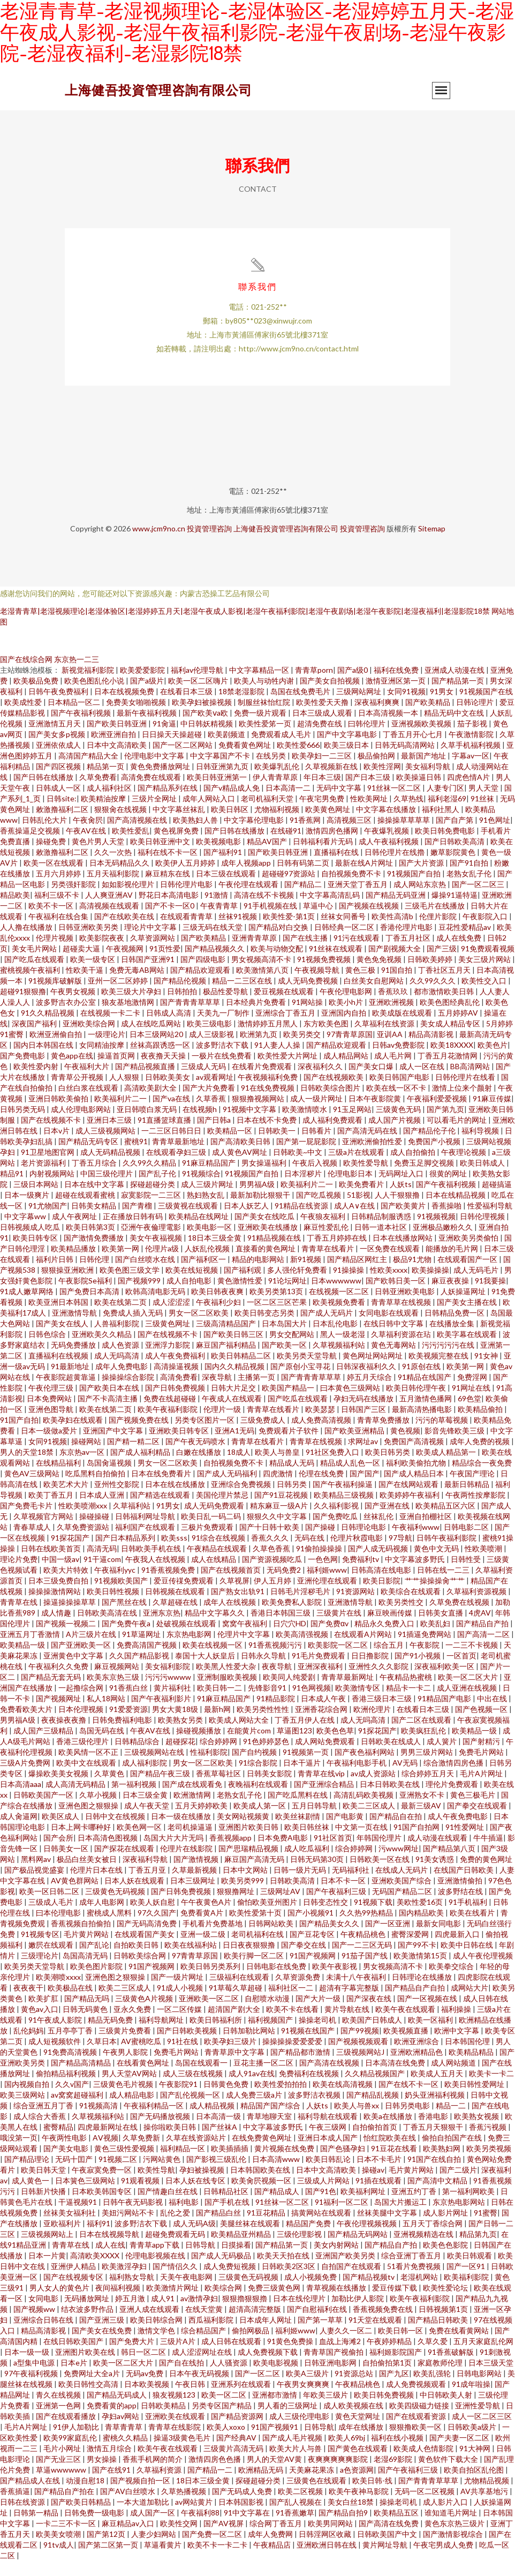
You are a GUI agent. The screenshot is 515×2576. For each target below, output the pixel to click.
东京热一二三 (76, 674)
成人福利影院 (145, 1777)
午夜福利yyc (115, 1584)
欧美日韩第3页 (91, 1241)
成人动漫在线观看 (438, 1852)
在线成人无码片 (402, 1884)
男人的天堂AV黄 (275, 2474)
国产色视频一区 (482, 1724)
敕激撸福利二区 (63, 824)
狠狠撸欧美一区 (416, 2441)
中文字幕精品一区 (260, 684)
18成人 (239, 1466)
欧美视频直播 (406, 2045)
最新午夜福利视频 (147, 727)
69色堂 (469, 1413)
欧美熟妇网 (442, 2163)
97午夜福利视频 (31, 2388)
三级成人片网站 (324, 2195)
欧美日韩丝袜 (307, 1841)
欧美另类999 (243, 1895)
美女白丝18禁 (351, 2516)
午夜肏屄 (88, 834)
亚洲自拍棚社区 (426, 1531)
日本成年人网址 (266, 2334)
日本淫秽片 (303, 1188)
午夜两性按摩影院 (476, 1509)
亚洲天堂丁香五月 (358, 899)
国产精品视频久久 (215, 963)
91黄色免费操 (291, 2356)
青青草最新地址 (179, 1156)
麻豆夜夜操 (451, 1295)
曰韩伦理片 (367, 738)
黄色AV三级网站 (32, 1488)
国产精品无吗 (87, 2013)
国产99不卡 (417, 1959)
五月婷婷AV (459, 1027)
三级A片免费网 (26, 1777)
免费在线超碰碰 (170, 1413)
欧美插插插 (230, 2163)
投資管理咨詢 (209, 543)
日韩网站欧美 (271, 1938)
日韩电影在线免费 (277, 1981)
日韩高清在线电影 (382, 1584)
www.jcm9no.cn (158, 543)
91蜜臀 (485, 2227)
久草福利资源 (160, 2484)
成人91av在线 (252, 2088)
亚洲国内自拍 (344, 1027)
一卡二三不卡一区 (66, 2538)
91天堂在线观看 (376, 2334)
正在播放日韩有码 (133, 1231)
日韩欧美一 (277, 1145)
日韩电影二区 (467, 1541)
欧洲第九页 (259, 1049)
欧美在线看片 (473, 1927)
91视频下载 (373, 1916)
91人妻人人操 (278, 1059)
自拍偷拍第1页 (387, 2377)
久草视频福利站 (340, 1359)
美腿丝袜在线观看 (251, 2238)
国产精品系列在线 (168, 802)
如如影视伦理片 (129, 899)
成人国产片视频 (395, 1134)
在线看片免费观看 (262, 1081)
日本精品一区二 (75, 717)
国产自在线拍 (182, 2377)
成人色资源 (121, 1359)
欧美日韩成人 (483, 1177)
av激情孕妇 (199, 2313)
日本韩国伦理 (468, 2056)
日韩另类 (292, 1499)
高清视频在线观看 (110, 920)
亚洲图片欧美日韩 (249, 1841)
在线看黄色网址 (144, 2077)
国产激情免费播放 (94, 1252)
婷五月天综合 (370, 1391)
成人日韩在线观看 (232, 2356)
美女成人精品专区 (451, 1038)
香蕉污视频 (488, 2141)
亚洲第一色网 (59, 2420)
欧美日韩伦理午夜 (417, 1402)
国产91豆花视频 (281, 1509)
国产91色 (320, 2206)
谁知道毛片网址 (452, 2527)
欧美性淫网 (382, 781)
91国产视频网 (313, 1970)
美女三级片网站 (485, 974)
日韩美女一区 (66, 1863)
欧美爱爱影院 (143, 684)
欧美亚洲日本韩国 (59, 1316)
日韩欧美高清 (293, 1895)
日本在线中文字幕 (95, 1199)
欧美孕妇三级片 (231, 2056)
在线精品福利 (59, 1477)
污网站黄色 (162, 2174)
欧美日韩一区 (401, 2345)
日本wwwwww (336, 1295)
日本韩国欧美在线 (261, 2184)
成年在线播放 (361, 2441)
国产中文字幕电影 (347, 749)
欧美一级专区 (93, 974)
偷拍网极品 (251, 2345)
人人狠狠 (125, 1092)
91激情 (217, 909)
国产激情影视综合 (453, 2549)
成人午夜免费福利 (176, 1370)
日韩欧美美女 (168, 1092)
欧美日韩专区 (36, 1252)
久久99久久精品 (150, 1177)
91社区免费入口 (333, 1466)
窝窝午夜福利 (245, 1638)
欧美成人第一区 (260, 1820)
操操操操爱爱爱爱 (293, 2056)
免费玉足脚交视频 (425, 1177)
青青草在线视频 (317, 1456)
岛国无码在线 (102, 1745)
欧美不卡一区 (51, 920)
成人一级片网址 (317, 1113)
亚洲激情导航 (75, 1327)
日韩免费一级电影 (95, 2527)
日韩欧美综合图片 (331, 1102)
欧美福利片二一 (121, 1113)
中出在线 (493, 1713)
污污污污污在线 (449, 1359)
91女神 (486, 1370)
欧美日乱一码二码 (212, 1531)
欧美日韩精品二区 (241, 1370)
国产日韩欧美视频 (187, 2045)
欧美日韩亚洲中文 (161, 856)
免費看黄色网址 (245, 759)
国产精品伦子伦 (430, 1145)
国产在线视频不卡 (51, 1134)
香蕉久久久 (270, 1552)
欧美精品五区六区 (446, 1520)
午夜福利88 (200, 2527)
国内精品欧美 (422, 1927)
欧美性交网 (179, 2538)
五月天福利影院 (114, 888)
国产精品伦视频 (181, 995)
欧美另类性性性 (264, 1724)
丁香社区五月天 (445, 984)
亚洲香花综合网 (322, 1724)
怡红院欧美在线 (390, 2152)
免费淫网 (473, 1391)
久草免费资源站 (84, 1541)
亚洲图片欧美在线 (86, 2366)
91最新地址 (71, 1381)
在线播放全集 (452, 1338)
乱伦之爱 (176, 2227)
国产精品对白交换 (279, 942)
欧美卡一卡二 (491, 2088)
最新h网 (218, 1724)
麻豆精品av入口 (129, 2538)
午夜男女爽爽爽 (304, 2399)
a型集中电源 (34, 2377)
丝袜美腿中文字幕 (388, 2227)
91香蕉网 (306, 834)
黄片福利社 (173, 1702)
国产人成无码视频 (379, 1563)
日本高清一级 (219, 2131)
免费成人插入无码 (133, 1327)
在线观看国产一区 (468, 1274)
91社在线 (183, 2056)
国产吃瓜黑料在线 (298, 1809)
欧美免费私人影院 (292, 1616)
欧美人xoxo (227, 2441)
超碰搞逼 (497, 1199)
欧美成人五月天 (438, 2088)
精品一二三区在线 (243, 995)
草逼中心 (319, 920)
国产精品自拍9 (344, 2527)
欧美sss (174, 1552)
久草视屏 (234, 1595)
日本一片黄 (47, 2270)
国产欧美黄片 (404, 1220)
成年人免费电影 (122, 1381)
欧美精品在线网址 (199, 1231)
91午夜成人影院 (56, 2034)
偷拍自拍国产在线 (452, 2152)
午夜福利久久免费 (59, 1681)
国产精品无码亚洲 (396, 909)
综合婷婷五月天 (429, 1788)
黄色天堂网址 (358, 2431)
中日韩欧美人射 (447, 2409)
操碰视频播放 (199, 1745)
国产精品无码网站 (358, 2249)
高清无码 (102, 1563)
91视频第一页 (306, 1766)
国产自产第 (455, 834)
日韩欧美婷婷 (430, 974)
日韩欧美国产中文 (388, 2549)
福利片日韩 (55, 1274)
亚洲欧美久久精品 (102, 1349)
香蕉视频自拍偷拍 (81, 1938)
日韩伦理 (95, 1274)
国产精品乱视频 (373, 2109)
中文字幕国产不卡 (221, 770)
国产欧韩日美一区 (396, 1295)
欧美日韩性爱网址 (475, 2099)
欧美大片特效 (66, 1584)
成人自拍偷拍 (413, 1166)
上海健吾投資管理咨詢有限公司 (158, 89)
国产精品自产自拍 (415, 2002)
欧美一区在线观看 (54, 877)
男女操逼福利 (264, 1177)
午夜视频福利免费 (268, 1092)
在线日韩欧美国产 (74, 2356)
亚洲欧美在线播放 (268, 1241)
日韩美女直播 (441, 1627)
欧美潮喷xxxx (58, 1991)
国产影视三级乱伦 (217, 2174)
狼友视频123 (175, 2409)
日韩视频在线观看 (176, 1606)
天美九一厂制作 (224, 1027)
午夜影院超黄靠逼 (66, 1391)
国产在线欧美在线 (125, 931)
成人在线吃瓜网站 (152, 1038)
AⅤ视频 (105, 2152)
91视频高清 (99, 2120)
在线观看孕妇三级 (177, 1166)
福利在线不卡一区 (168, 867)
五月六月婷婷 (59, 888)
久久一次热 (113, 867)
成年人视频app (246, 877)
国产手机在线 (228, 2216)
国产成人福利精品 (141, 1466)
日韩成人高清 (169, 1027)
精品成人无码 (292, 1477)
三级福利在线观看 (240, 1991)
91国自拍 (397, 984)
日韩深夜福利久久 (367, 1381)
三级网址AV (281, 1906)
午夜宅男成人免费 (444, 2559)
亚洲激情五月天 (55, 738)
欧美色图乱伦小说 (95, 695)
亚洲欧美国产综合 (402, 1895)
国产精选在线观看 (161, 1509)
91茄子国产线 (365, 1970)
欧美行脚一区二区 (254, 1970)
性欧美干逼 (85, 984)
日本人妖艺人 (247, 1220)
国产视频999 (140, 1295)
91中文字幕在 (247, 2527)
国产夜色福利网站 (365, 1766)
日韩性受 (466, 1574)
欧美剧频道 (227, 749)
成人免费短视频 (230, 2281)
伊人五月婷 (273, 1595)
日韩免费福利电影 (123, 1734)
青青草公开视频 (78, 1092)
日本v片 (57, 1145)
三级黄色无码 (399, 1124)
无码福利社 (351, 1884)
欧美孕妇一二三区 (322, 770)
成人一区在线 (422, 1081)
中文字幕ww (26, 1231)
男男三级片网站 (427, 1766)
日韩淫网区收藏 (326, 2549)
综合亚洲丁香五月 (412, 2270)
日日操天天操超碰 (172, 749)
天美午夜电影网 (187, 2291)
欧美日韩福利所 (217, 2034)
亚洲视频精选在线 (424, 2249)
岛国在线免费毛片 (301, 706)
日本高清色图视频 (108, 1852)
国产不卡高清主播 (108, 1413)
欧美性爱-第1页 (289, 931)
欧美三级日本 (347, 759)
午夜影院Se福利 (85, 1295)
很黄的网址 (448, 1188)
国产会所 (58, 1852)
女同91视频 (406, 706)
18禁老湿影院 (242, 706)
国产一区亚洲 (388, 1938)
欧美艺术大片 (66, 1499)
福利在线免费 (397, 684)
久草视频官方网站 (44, 1531)
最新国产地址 (424, 770)
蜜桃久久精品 (126, 2452)
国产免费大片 (132, 2356)
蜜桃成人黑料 (110, 1927)
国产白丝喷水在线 (146, 1274)
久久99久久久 (433, 995)
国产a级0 (353, 684)
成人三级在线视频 (193, 2088)
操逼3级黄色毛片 (183, 2452)
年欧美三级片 (326, 2409)
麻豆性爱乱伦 (327, 1241)
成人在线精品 (214, 1574)
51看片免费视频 (414, 2281)
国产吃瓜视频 (319, 1209)
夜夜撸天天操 (164, 1070)
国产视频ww (35, 2324)
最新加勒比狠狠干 (261, 1209)
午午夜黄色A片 (207, 1916)
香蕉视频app (231, 1852)
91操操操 (349, 1284)
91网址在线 (472, 1402)
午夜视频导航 (317, 984)
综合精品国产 (204, 2345)
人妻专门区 (445, 802)
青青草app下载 (155, 2259)
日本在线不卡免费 (267, 1134)
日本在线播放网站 (403, 1252)
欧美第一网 (121, 1263)
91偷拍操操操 (320, 1563)
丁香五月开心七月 (413, 749)
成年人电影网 (102, 1916)
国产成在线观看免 (193, 1799)
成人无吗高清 (117, 1370)
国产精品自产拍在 (65, 2506)
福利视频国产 (271, 2034)
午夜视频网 (125, 963)
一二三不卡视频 (472, 1659)
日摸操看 (236, 2259)
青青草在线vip (322, 1788)
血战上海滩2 (340, 2356)
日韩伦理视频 (483, 1231)
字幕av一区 (470, 770)
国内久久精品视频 (235, 1381)
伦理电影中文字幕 (155, 770)
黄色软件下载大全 (449, 2474)
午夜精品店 (272, 2559)
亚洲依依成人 (59, 759)
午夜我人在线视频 (156, 1574)
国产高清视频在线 (138, 834)
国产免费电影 (23, 1070)
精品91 (12, 1188)
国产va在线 (172, 1113)
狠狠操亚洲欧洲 (68, 1284)
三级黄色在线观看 (317, 2495)
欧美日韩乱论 (329, 2174)
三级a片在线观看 (357, 1166)
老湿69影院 (394, 2474)
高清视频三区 (350, 834)
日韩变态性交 (326, 1916)
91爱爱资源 (128, 1724)
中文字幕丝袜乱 (180, 824)
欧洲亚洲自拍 (114, 749)
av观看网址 (214, 1092)
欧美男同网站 (331, 2538)
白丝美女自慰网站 (374, 995)
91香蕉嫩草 (295, 2527)
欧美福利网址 (363, 2206)
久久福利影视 (337, 1520)
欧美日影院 (381, 1595)
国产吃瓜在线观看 (35, 974)
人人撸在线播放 (27, 942)
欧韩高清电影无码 (156, 1306)
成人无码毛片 (476, 1284)
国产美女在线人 (63, 1338)
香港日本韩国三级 (281, 1627)
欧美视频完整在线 (439, 1370)
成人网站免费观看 (326, 1756)
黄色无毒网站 (394, 1359)
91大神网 (475, 2463)
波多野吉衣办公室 (66, 1017)
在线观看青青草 (187, 931)
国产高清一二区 (484, 1649)
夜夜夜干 (28, 2002)
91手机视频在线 (271, 920)
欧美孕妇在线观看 (73, 1434)
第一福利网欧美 (469, 2206)
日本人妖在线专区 (196, 2195)
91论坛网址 (287, 1295)
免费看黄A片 (202, 1927)
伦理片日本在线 (97, 1884)
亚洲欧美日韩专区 (179, 1445)
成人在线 (110, 2259)
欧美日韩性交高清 (89, 2399)
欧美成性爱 (23, 717)
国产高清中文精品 (438, 2195)
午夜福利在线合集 (59, 931)
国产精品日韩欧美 (438, 2334)
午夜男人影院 (126, 2066)
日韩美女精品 (94, 1220)
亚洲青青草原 (255, 952)
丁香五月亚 (148, 1884)
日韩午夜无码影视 (133, 2216)
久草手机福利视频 (471, 759)
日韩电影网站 (480, 2388)
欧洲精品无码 (261, 2484)
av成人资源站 (374, 1788)
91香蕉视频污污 (276, 1659)
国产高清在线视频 (330, 2077)
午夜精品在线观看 (217, 1563)
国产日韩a (214, 1134)
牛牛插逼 (488, 1852)
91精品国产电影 (445, 1713)
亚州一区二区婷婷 (118, 995)
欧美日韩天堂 (44, 2184)
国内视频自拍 (27, 2099)
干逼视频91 (78, 2216)
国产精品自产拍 (483, 1638)
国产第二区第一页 (109, 2559)
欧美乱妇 (436, 1638)
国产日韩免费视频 (176, 1402)
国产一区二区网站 (183, 759)
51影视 (358, 1209)
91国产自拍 (19, 1434)
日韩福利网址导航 (146, 1531)
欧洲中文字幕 (457, 2045)
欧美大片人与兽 (296, 2463)
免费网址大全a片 (93, 2388)
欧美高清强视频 (303, 1649)
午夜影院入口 (486, 931)
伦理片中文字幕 (244, 1649)
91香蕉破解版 (451, 2366)
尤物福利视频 (277, 824)
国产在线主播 (306, 952)
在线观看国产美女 (145, 1949)
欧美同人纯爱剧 (290, 1691)
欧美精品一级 (23, 1659)
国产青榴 (138, 1220)
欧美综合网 (224, 2302)
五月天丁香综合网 (433, 2238)
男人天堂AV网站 (130, 2088)
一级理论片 (106, 1049)
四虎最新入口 (458, 1949)
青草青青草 (124, 2441)
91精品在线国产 (425, 1391)
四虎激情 (278, 1488)
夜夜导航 (277, 1681)
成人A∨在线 (355, 1220)
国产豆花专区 (313, 1949)
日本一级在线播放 (182, 1831)
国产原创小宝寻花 (301, 1381)
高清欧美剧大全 (151, 1102)
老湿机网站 (420, 2291)
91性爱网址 (465, 1841)
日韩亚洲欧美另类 (89, 942)
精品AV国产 (268, 856)
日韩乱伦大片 (45, 834)
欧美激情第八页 (263, 984)
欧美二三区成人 (370, 1820)
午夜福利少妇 (219, 1316)
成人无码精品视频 (111, 1166)
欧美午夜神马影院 (359, 2506)
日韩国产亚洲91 (148, 974)
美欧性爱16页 (420, 1916)
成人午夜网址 (75, 1231)
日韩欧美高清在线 (108, 1627)
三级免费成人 (263, 1434)
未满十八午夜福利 (357, 1991)
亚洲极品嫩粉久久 (443, 1241)
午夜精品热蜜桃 (407, 1691)
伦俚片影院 (438, 931)
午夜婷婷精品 (390, 2356)
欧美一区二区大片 (468, 1691)
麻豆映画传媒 (390, 1627)
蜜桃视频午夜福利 (31, 984)
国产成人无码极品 (222, 2270)
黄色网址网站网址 (373, 1370)
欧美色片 (493, 1059)
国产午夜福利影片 (162, 1713)
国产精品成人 (277, 2206)
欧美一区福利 (431, 2034)
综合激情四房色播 (454, 1777)
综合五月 (389, 1659)
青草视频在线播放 (337, 2302)
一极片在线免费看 (222, 1070)
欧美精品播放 (74, 1263)
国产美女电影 (66, 2163)
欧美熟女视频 (477, 2131)
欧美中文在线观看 (87, 1777)
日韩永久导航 (264, 1670)
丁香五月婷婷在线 (337, 1252)
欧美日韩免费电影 (445, 845)
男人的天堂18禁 (27, 1466)
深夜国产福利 (35, 1038)
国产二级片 (458, 2184)
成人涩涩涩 (172, 1316)
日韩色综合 (47, 1349)
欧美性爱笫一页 (266, 738)
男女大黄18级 (176, 1724)
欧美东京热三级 (114, 1691)
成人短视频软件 (55, 2056)
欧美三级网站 (23, 2109)
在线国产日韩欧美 (464, 1884)
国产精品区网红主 (358, 1274)
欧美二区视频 (301, 2506)
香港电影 (434, 2131)
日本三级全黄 (146, 1809)
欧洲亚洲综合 (417, 2056)
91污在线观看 (357, 952)
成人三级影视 (212, 1049)
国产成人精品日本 (414, 1488)
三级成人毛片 (51, 1916)
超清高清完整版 (256, 2324)
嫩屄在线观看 (51, 1959)
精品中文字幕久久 (215, 1627)
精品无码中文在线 (455, 727)
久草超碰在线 (176, 1616)
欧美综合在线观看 (411, 1606)
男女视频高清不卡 (262, 974)
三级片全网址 (155, 813)
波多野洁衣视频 (315, 2109)
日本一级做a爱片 (50, 1445)
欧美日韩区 (230, 824)
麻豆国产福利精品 (227, 1359)
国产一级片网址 (178, 1991)
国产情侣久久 (176, 2281)
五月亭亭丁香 (71, 2045)
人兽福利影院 (117, 1338)
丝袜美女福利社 (70, 2227)
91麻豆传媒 (492, 1113)
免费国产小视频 (435, 1156)
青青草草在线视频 (402, 1316)
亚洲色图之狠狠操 (89, 1820)
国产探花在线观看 (125, 1863)
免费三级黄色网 (275, 2302)
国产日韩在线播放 (44, 792)
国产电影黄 (345, 1831)
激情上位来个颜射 (463, 1102)
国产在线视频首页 (231, 1584)
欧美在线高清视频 (343, 2099)
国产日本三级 (368, 792)
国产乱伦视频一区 (191, 2109)
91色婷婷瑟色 (267, 1756)
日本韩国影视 (241, 2516)
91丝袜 (483, 813)
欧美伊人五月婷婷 (186, 877)
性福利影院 (209, 1766)
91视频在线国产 (308, 2045)
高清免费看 (179, 1391)
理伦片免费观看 (453, 1799)
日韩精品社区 (226, 2206)
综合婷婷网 (219, 1756)
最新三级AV (422, 1820)
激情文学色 (157, 2345)
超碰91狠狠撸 (23, 1006)
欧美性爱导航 (366, 1177)
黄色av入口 (39, 2024)
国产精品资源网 (238, 2431)
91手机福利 (469, 1916)
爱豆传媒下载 (395, 2302)
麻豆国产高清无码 (255, 1874)
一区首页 (461, 1670)
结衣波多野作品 (88, 2324)
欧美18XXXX (451, 1059)
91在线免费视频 (268, 1102)
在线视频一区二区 (339, 1306)
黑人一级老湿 (343, 1349)
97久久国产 (157, 1927)
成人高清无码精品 (76, 1799)
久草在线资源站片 (197, 2152)
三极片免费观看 (208, 1541)
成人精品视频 (213, 2120)
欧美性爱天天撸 (323, 717)
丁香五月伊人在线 (305, 1734)
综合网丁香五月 (276, 2538)
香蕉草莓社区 (219, 1788)
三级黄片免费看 (126, 2045)
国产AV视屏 (224, 2538)
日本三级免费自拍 (59, 1595)
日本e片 (74, 2377)
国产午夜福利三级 (337, 1906)
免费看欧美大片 (27, 1724)
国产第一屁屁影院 (307, 1156)
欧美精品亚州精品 (241, 2249)
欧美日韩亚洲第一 (217, 792)
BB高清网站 (470, 1081)
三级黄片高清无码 (234, 2463)
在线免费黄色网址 (262, 2152)
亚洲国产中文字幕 (114, 1445)
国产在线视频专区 (74, 2291)
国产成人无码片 (327, 1327)
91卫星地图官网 (48, 1166)
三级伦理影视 (300, 2249)
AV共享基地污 (485, 2506)
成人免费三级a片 (255, 2109)
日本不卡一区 (344, 1895)
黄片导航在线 (347, 2024)
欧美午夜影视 (335, 1981)
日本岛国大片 (285, 1338)
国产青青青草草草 (191, 1017)
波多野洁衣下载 (223, 1059)
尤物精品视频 (487, 2495)
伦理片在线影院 (187, 1863)
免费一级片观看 (261, 727)
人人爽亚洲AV (109, 909)
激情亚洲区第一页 (396, 695)
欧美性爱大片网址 (288, 1070)
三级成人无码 (204, 1081)
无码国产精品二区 (403, 1906)
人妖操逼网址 (464, 1306)
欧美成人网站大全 (239, 1734)
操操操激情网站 (55, 1606)
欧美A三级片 (308, 2388)
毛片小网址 (62, 2463)
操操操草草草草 (404, 834)
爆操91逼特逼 (454, 909)
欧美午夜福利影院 (168, 1424)
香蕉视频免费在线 (383, 2324)
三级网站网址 (359, 706)
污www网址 (398, 1863)
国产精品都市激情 (301, 2066)
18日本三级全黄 (215, 1252)
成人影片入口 (446, 2516)
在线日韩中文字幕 (394, 1338)
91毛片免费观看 (319, 1670)
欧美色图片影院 (97, 1981)
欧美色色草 (335, 1745)
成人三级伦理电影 (300, 2431)
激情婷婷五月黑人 (268, 1038)
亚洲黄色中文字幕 (74, 1670)
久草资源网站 (153, 952)
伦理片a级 (162, 1263)
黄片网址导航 (385, 2559)
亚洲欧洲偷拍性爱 (373, 1156)
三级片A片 (178, 2356)
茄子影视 (473, 738)
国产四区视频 (59, 781)
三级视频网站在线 (155, 1766)
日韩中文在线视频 (116, 1831)
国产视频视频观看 (359, 2056)
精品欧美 (15, 909)
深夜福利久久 (321, 1081)
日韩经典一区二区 (345, 942)
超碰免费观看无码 (176, 2249)
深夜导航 (217, 1391)
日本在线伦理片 (300, 2313)
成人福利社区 (110, 802)
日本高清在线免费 (396, 2077)
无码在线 (310, 1552)
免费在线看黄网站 (459, 2345)
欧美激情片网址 (173, 2302)
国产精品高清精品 (81, 2077)
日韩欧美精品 (164, 2420)
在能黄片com (249, 1745)
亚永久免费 (133, 2024)
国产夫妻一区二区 (460, 2452)
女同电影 (44, 2313)
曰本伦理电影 (59, 1927)
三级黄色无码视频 (116, 1906)
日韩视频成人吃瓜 (31, 1241)
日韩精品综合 (138, 1756)
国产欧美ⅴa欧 (206, 727)
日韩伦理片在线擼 (395, 867)
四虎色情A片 (469, 792)
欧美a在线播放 (388, 2131)
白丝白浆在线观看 (89, 1102)
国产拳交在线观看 (478, 1820)
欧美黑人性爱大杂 (227, 1681)
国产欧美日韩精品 (81, 2516)
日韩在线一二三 (444, 1584)
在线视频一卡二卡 (111, 1027)
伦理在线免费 (322, 1488)
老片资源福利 (44, 1177)
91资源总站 (355, 2388)
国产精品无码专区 (89, 1156)
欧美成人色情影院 (424, 2463)
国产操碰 (321, 1541)
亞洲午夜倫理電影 (152, 1241)
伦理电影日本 (351, 1188)
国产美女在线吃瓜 (265, 1231)
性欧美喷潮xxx (83, 1520)
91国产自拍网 (417, 1841)
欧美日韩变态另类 (265, 1327)
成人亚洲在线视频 (467, 1702)
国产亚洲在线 (388, 1520)
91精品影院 (276, 1713)
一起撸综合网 (81, 1702)
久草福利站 (132, 1520)
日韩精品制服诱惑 (382, 1231)
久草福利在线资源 (385, 1038)
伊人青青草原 (276, 792)
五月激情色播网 (426, 1413)
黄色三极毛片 (473, 1809)
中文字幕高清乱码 (330, 909)
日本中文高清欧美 (117, 759)
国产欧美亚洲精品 (355, 1445)
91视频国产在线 (486, 706)
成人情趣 (57, 1627)
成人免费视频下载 (268, 2366)
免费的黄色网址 (486, 1874)
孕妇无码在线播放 (364, 1413)
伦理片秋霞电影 (357, 1552)
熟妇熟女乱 (206, 1209)
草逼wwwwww (62, 2484)
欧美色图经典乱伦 (450, 1017)
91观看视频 (141, 2195)
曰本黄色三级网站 (351, 1402)
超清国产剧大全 (235, 2024)
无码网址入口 (401, 1188)
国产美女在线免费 (102, 2345)
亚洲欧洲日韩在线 (327, 2559)
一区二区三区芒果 (277, 1316)
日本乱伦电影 (336, 1338)
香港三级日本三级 (382, 1713)
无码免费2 (284, 1584)
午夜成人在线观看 (232, 1413)
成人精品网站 (346, 1070)
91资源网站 (356, 1606)
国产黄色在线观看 (358, 2463)
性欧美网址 (369, 813)
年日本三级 (322, 792)
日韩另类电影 (408, 2120)
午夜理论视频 (464, 1166)
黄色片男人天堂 (99, 856)
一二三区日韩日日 (172, 1145)
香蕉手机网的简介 (153, 2474)
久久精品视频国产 (375, 2088)
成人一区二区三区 (482, 2431)
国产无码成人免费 (243, 2506)
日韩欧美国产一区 (44, 1809)
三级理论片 (39, 1970)
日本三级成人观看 (323, 727)
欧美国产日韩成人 (373, 2034)
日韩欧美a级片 (473, 2441)
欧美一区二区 (224, 2409)
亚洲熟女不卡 (422, 1809)
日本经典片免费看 (256, 1017)
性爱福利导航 (489, 1220)
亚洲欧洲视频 (392, 1017)
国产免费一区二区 (213, 2549)
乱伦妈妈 (28, 2045)
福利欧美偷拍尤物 (417, 1477)
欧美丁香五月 (51, 1509)
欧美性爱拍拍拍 (281, 2099)
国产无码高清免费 (147, 1938)
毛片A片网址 (482, 1788)
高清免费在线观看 (152, 792)
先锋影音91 (268, 1702)
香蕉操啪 (447, 1220)
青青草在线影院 (175, 2441)
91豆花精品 (267, 2227)
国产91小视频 (418, 1670)
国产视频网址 (59, 1713)
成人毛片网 (393, 1070)
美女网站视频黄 (244, 1831)
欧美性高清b (393, 931)
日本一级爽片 (27, 1209)
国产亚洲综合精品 (324, 1799)
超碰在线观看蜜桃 (86, 1209)
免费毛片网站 (482, 1766)
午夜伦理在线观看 (249, 899)
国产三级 (442, 963)
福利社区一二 (291, 2002)
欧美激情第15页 (421, 1970)
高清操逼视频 (177, 1381)
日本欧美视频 (147, 2399)
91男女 (442, 706)
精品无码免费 (111, 2034)
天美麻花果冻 (312, 2484)
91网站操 (308, 1017)
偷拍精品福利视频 (66, 2088)
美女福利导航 (428, 781)
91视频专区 (40, 1949)
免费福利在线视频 (309, 2088)
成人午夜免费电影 (458, 1831)
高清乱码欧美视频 (364, 1809)
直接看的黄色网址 (266, 1263)
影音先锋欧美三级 (455, 1445)
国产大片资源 (422, 877)
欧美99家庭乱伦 (71, 2452)
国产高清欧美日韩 (241, 1156)
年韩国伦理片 (380, 1852)
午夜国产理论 (473, 1488)
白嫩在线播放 (199, 1466)
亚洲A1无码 (234, 1445)
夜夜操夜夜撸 (64, 1734)
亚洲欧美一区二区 (209, 2013)
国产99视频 (359, 2045)
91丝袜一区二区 (394, 802)
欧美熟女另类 (181, 1734)
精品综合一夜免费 (482, 1477)
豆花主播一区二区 (264, 2077)
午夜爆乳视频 (387, 845)
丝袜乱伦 (379, 1531)
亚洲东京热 (161, 1627)
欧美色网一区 (140, 1841)
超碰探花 (180, 1756)
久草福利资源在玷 (402, 1349)
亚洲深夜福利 (321, 1681)
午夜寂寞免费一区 (102, 2184)
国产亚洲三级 (102, 2334)
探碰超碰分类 (153, 1199)
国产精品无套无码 (51, 1691)
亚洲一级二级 (203, 1949)
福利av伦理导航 (198, 684)
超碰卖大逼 (82, 963)
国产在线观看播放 (66, 2431)
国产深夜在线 (369, 2013)
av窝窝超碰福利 (78, 2109)
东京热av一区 (82, 1466)
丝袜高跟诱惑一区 (161, 1059)
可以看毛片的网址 (457, 1134)
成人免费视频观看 (417, 2399)
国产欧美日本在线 (110, 1402)
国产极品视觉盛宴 (35, 1884)
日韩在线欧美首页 (51, 1563)
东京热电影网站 (460, 2216)
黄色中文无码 (437, 1563)
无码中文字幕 (339, 802)
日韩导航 (201, 2259)
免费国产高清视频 (414, 1456)
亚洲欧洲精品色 (417, 2066)
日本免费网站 (50, 1413)
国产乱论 (94, 1959)
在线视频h (200, 1124)
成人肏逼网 (18, 1831)
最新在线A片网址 (365, 877)
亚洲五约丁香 (414, 2206)
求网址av (364, 1456)
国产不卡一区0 (170, 920)
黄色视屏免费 (177, 845)
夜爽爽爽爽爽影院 (338, 2474)
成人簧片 (442, 1756)
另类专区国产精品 (222, 2420)
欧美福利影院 (467, 2291)
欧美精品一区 (230, 1145)
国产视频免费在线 (139, 1434)
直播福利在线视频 (59, 1370)
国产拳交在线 (304, 1959)
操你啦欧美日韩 (170, 2141)
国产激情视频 (196, 1874)
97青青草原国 (350, 1049)
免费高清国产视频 (147, 1659)
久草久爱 (433, 2356)
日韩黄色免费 (226, 2099)
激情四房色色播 (215, 2474)
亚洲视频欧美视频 (422, 738)
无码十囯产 (74, 2174)
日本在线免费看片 (162, 1488)
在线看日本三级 (187, 706)
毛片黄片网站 (87, 1949)
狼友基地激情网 (129, 1017)
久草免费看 (98, 792)
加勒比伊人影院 (358, 2313)
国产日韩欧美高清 (455, 856)
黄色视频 (405, 1445)
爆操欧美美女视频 (59, 1788)
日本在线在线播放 (176, 1499)
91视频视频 (436, 1231)
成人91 (163, 2313)
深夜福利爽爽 (377, 717)
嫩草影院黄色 (453, 867)
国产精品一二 (210, 2484)
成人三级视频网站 (106, 1145)
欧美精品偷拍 (481, 1424)
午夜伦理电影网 (347, 1006)
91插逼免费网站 (425, 1649)
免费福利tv (361, 1574)
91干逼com (102, 1574)
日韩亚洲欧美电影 (405, 1306)
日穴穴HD (289, 1638)
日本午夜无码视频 (200, 2388)
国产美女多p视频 (57, 749)
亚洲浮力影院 (168, 1359)
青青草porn (314, 684)
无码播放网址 (87, 2313)
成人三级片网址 (208, 1199)
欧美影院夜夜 (102, 952)
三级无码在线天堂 (213, 942)
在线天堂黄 (204, 2324)
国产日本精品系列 (126, 1552)
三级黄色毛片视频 (124, 2099)
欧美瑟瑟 (321, 1424)
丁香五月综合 (95, 1177)
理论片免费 (18, 1574)
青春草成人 (32, 1541)
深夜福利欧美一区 (445, 1681)
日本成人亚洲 (102, 1509)
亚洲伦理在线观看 (328, 1595)
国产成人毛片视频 (293, 2452)
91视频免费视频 (324, 974)
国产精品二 (303, 899)
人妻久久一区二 (347, 2345)
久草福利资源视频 (477, 1606)
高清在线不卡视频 (265, 909)
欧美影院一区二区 (338, 1659)
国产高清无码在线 (368, 1145)
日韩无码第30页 (317, 1874)
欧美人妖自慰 (153, 1916)
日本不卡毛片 (380, 2174)
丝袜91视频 (238, 931)
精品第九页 (478, 2249)
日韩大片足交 (234, 1402)
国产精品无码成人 (117, 2409)
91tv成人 (58, 2559)
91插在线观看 (379, 2195)
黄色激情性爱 (240, 1295)
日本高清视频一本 (389, 727)
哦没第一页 (18, 2152)
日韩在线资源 (23, 2516)
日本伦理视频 (81, 1724)
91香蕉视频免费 (168, 1584)
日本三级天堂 (490, 2377)
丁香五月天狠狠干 (434, 2141)
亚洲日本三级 (110, 1134)
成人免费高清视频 (322, 1434)
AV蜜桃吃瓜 (142, 2056)
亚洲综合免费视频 (241, 1499)
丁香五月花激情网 (448, 1070)
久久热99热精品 (367, 1927)
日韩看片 (317, 1145)
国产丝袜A (220, 2141)
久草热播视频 (184, 2506)
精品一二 (451, 2120)
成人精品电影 (132, 2109)
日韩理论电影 (364, 1541)
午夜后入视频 (315, 1177)
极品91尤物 (413, 1274)
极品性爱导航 (226, 1006)
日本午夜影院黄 (376, 1113)
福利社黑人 (441, 824)
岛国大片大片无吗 (174, 1852)
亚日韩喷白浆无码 (147, 1124)
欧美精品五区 (397, 2527)
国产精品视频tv (369, 2291)
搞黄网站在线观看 (322, 2227)
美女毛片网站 (35, 963)
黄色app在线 (72, 1070)
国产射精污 (482, 1756)
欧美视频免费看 (340, 1316)
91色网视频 (311, 1702)
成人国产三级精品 (44, 1745)
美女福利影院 (168, 1681)
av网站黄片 (194, 2516)
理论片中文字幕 (151, 942)
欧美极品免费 (36, 695)
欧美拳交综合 (452, 1981)
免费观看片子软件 (289, 1445)
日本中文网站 (246, 1884)
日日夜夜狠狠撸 (250, 1959)
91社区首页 (333, 1852)
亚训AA (390, 1049)
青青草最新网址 (348, 1691)
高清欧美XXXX (95, 2270)
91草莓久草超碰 (236, 2002)
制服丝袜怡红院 (265, 717)
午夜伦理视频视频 (367, 2238)
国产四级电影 (203, 974)
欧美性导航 (156, 2184)
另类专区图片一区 (205, 1434)
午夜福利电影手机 (357, 1777)
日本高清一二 (289, 802)
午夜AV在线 (87, 845)
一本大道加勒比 (144, 2516)
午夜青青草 (219, 920)
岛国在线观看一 (202, 2077)
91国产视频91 (275, 2441)
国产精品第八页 (450, 1863)
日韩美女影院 (270, 1788)
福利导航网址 (162, 2034)
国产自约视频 (255, 1766)
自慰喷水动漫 (268, 2013)
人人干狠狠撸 (398, 1209)
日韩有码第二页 (304, 877)
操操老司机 (318, 2034)
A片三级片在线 (92, 1649)
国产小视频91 (311, 1927)
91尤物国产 (47, 1220)
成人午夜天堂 (147, 1820)
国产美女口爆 (372, 1081)
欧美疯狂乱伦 (424, 1745)
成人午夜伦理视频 (483, 1970)
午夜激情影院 (472, 749)
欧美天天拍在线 (284, 2270)
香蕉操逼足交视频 (31, 845)
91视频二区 (119, 2174)
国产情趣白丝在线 (168, 2206)
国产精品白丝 (219, 2227)
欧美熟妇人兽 (196, 834)
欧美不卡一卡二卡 (218, 2559)
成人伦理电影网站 (81, 1124)
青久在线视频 (59, 2409)
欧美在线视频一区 (213, 1659)
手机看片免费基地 (213, 1938)
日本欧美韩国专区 (102, 2206)
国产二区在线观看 (422, 1734)
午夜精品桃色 (363, 1949)
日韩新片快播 (44, 2206)
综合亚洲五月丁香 (44, 2120)
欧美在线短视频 (192, 1284)
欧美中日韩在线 (468, 1959)
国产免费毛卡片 (27, 1520)
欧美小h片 (347, 1017)
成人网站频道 (454, 2077)
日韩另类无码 (23, 1124)
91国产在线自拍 (435, 2174)
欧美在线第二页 (121, 1316)
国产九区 (394, 2388)
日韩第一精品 (36, 2527)
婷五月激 (131, 2313)
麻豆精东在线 (168, 888)
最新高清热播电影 (422, 1424)
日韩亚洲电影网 (331, 2377)
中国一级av (60, 1574)
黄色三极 (361, 984)
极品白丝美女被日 (87, 1874)
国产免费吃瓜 (336, 1531)
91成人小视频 (181, 2002)
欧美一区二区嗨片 (199, 695)
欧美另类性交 (401, 1616)
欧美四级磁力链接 (420, 2420)
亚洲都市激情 (275, 2409)
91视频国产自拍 (414, 888)
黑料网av (36, 1874)
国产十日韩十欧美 (270, 1541)
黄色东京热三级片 (455, 2538)
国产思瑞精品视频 (249, 1863)
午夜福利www (416, 1541)
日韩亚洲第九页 (223, 781)
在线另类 (271, 770)
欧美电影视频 (276, 2377)
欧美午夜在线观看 (406, 2024)
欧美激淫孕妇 (125, 2281)
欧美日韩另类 (388, 1466)
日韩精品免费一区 (455, 1327)
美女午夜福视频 (157, 1252)
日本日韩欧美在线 (390, 1799)
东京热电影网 (189, 1649)
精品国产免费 (309, 2238)
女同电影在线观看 (389, 1327)
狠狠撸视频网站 (259, 1113)
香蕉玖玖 (394, 1006)
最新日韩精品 (467, 1499)
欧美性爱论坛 (446, 2302)
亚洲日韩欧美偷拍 (59, 1113)
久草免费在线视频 (460, 1616)
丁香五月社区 (408, 952)
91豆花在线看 (395, 2163)
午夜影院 (425, 1659)
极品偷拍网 (377, 770)
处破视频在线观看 (187, 1638)
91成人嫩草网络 (27, 1306)
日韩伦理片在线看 (466, 1092)
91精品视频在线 (274, 1252)
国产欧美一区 (285, 1359)
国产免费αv (330, 1638)
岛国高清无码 (86, 1970)
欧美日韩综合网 (157, 2334)
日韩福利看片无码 (323, 856)
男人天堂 (484, 802)
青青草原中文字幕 (235, 2066)
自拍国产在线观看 (352, 2281)
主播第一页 (257, 1391)
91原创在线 (422, 1381)
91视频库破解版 (56, 995)
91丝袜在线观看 (336, 963)
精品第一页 (106, 781)
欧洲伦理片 (372, 1724)
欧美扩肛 (44, 2013)
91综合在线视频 (219, 1552)
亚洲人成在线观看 (150, 2324)
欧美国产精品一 (289, 1402)
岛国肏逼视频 (110, 1477)
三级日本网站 (36, 1199)
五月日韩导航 (315, 1820)
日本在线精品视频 (456, 1209)
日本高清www (276, 2174)
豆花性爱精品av (465, 942)
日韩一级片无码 (301, 1884)
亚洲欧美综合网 (90, 1038)
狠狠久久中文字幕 (277, 1531)
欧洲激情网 (193, 1809)
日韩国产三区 (364, 1424)
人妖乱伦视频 (208, 1263)
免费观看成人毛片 (282, 749)
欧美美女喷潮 (59, 2549)
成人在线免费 (459, 952)
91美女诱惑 (435, 1874)
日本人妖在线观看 (135, 1895)
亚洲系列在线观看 (241, 2399)
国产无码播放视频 (161, 2131)
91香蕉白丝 (129, 1702)
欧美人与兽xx (357, 2120)
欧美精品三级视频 (344, 1509)
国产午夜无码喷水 (196, 1456)
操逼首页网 (117, 1070)
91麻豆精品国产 (209, 1177)
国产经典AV (237, 2452)
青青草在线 (19, 1616)
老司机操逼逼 (191, 1841)
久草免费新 (142, 2152)
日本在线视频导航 (110, 2249)
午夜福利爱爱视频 (437, 1113)
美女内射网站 (337, 2259)
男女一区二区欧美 (199, 1327)
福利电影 (184, 2216)
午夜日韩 (191, 2399)
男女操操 (102, 2474)
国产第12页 (107, 2549)
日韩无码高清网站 (405, 759)
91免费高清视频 (71, 2066)
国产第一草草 (321, 2334)
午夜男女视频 (73, 1006)
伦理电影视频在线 (156, 2270)
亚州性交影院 (117, 1499)
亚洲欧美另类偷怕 (469, 1252)
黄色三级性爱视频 (125, 2163)
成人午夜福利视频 (389, 856)
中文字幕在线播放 (387, 824)
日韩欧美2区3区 (289, 2281)
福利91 (98, 2238)
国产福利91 (223, 867)
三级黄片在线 (339, 1627)
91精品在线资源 (302, 1220)
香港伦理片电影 (407, 942)
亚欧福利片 (62, 2238)
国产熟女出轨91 (238, 1606)
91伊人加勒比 (77, 2441)
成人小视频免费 (311, 2291)
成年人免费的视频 (480, 1456)
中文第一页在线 (362, 1841)
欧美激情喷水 (305, 1124)
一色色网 (323, 1574)
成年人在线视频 (230, 1616)
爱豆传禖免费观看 (184, 1595)
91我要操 (490, 1295)
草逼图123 (294, 1745)
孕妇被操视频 (202, 2184)
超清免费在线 (320, 738)
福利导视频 (481, 1145)
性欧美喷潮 (484, 1563)
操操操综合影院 (129, 1391)
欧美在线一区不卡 (397, 1102)
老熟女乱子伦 (469, 888)
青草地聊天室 (270, 2131)
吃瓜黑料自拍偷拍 (96, 1488)
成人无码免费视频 (308, 995)
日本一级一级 (27, 2366)
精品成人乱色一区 (351, 1477)
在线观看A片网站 (363, 1649)
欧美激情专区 (358, 1702)
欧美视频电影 (219, 856)
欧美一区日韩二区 (50, 1906)
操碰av (373, 2184)
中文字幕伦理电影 (254, 834)
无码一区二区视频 (425, 2506)
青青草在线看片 (328, 1263)
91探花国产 (71, 1552)
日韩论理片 (475, 717)
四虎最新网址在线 (108, 2141)
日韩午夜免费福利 (59, 706)
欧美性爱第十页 (256, 1927)
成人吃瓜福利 (307, 1863)
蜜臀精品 (58, 2141)
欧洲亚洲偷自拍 (56, 1049)
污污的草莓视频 (442, 1434)
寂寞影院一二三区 (152, 1209)
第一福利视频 (134, 1799)
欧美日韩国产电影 (400, 1092)
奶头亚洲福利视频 (435, 2109)
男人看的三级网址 (288, 2420)
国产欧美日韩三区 (234, 1349)
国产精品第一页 (458, 695)
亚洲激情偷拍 (460, 1895)
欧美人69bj (347, 2452)
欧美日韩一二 (220, 1702)
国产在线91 (112, 2484)
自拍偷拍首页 (375, 2141)
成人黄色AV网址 (240, 1166)
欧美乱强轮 (432, 2388)
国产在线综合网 (26, 674)
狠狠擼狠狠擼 (245, 2313)
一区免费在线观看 (390, 1263)
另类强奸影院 (74, 899)
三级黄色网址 (168, 1338)
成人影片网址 (446, 2227)
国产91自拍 (470, 877)
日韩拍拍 (183, 1006)
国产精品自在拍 (396, 1831)
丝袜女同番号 (344, 931)
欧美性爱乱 (130, 845)
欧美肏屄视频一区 (262, 2195)
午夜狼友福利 (323, 1231)
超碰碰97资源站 (289, 888)
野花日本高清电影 (169, 909)
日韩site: (62, 813)
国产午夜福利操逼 (343, 1499)
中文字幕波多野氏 (415, 1574)
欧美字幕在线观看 (467, 1349)
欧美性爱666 (298, 759)
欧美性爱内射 (36, 1081)
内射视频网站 (52, 1188)
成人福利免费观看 (333, 1134)
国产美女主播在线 (467, 1316)
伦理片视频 (55, 952)
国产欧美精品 (428, 717)
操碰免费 (51, 856)
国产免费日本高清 (90, 1306)
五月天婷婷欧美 (202, 1820)
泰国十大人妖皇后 (206, 1670)
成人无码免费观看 (215, 1520)
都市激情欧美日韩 (444, 1006)
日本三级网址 (193, 1895)
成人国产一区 (153, 2527)
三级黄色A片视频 (145, 2013)
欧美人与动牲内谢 (265, 695)
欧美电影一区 (210, 1241)
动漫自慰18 (86, 2495)
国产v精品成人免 (232, 802)
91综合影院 (259, 1777)
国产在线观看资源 (417, 2431)
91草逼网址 (142, 1649)
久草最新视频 (195, 1884)
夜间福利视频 (118, 2302)
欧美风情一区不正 (89, 1766)
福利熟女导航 (132, 2291)
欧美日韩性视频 (114, 1606)
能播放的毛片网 (453, 1263)
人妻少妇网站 (154, 2549)
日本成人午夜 (324, 1713)
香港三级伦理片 (83, 1756)
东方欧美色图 (327, 1038)
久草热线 (408, 813)
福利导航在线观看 (328, 2131)
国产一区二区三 (479, 899)
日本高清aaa (20, 1799)
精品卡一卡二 (409, 1702)
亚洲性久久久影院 (379, 1681)
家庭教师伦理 (441, 2377)
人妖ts (401, 1199)
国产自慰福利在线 (318, 2324)
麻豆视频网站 (117, 1681)
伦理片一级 (223, 1424)
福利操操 (457, 2024)
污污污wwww (169, 1691)
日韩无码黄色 (86, 2024)
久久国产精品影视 (140, 1670)
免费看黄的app (112, 2420)
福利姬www (327, 1584)
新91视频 (306, 1274)
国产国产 (365, 1488)
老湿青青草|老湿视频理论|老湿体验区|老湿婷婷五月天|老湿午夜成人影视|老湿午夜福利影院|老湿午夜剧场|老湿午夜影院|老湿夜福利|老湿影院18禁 (245, 625)
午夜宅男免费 (322, 813)
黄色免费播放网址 (161, 781)
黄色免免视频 (380, 974)
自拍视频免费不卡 (352, 888)
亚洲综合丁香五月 (286, 1027)
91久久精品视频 (48, 1027)
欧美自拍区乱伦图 (474, 2484)
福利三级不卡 (57, 909)
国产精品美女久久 (330, 1938)
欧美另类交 (302, 1049)
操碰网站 (87, 1456)
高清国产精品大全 (89, 770)
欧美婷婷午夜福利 (410, 1509)
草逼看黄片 (163, 2559)
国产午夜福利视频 (81, 727)
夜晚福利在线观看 (259, 1799)
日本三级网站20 (157, 1049)
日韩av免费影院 (399, 1059)
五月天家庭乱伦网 (483, 2356)
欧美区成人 (61, 1831)
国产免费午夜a (127, 1638)
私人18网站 (107, 1713)
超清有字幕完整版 (350, 2002)
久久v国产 (72, 2099)
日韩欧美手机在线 (152, 1563)
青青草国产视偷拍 (334, 2366)
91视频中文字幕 (250, 1124)
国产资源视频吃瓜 (273, 1574)
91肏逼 (164, 738)
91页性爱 (164, 963)
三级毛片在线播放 (435, 920)
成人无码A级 (194, 2238)
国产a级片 (147, 695)
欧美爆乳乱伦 (277, 781)
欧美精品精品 (472, 2066)
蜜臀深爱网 (410, 1949)
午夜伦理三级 (51, 1402)
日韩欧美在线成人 (391, 1756)
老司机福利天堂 (268, 813)
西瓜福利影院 (211, 2334)
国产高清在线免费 (389, 2538)
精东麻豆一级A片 (279, 1520)
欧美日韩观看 (470, 2270)
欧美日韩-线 (373, 2495)
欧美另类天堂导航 (307, 1370)
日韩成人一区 (59, 802)
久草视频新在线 (332, 781)
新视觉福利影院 (89, 684)
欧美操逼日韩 (419, 792)
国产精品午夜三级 (161, 1788)
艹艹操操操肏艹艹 (435, 1595)
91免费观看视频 (487, 963)
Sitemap (431, 543)
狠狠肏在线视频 (121, 824)
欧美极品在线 (71, 2002)
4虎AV (480, 1627)
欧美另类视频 (488, 2163)
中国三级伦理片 (107, 1188)
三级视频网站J (361, 2066)
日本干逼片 (302, 1777)
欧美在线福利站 (191, 1959)
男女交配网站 (292, 1349)
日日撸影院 (370, 1670)
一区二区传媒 (180, 2024)
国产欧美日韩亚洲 (117, 738)
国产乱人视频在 (296, 2516)
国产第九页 (445, 1124)
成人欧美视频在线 (354, 2420)
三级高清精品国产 (227, 1338)
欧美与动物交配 (278, 963)
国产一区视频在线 (428, 2013)
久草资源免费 (298, 1991)
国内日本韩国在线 (44, 1059)
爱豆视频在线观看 (284, 1006)
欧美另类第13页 (277, 1306)
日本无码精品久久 (120, 877)
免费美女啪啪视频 (137, 717)
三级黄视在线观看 (188, 1220)
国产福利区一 (204, 1274)
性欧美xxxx (388, 1284)
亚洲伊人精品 (74, 2281)
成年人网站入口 (210, 813)
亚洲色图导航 (51, 1424)
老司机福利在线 (258, 1949)
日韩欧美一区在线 (380, 1874)
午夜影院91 (179, 2099)
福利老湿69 (447, 813)
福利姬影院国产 (396, 2366)
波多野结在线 (461, 1906)
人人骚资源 (229, 2377)
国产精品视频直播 (146, 1081)
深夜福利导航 (146, 1874)
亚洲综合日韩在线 (44, 2334)
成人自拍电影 (189, 1295)
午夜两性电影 (65, 2152)
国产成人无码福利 (228, 1488)
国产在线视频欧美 (334, 1092)
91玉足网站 (352, 1124)
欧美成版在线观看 (403, 1027)
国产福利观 (243, 1284)
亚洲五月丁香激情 (31, 1649)
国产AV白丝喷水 (128, 2506)
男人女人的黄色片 (60, 2302)
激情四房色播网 (333, 845)
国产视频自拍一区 (141, 2495)
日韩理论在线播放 (422, 1991)
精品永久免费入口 (385, 1638)
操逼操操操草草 (70, 1616)
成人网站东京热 (420, 899)
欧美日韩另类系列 (211, 1981)
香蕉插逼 (15, 2506)
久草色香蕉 (272, 1563)
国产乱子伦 (158, 1188)
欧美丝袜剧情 (298, 1831)
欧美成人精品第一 (447, 1466)
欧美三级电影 (210, 1038)
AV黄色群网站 (75, 1895)
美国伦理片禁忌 (223, 1509)
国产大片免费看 (210, 1102)
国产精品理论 (27, 2174)
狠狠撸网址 (236, 1906)
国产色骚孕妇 (343, 2163)
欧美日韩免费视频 (384, 2409)
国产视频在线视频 (369, 920)
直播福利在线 (337, 867)
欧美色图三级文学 (130, 1284)
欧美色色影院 (446, 2259)
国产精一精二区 (134, 1456)
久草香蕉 (212, 1113)
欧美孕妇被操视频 (202, 717)
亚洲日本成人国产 (328, 2152)
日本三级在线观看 (227, 888)
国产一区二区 (258, 2388)
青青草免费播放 (384, 1434)
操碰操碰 (95, 1531)
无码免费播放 (74, 1359)
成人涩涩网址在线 (202, 2366)
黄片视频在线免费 (285, 2163)
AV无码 (405, 1777)
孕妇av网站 (121, 2431)
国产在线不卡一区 (409, 2099)
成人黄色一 (31, 2195)
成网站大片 (469, 2002)
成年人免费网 (271, 2549)
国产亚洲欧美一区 (81, 1659)
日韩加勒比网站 (250, 2045)
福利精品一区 (183, 2163)
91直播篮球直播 (165, 1134)
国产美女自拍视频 (330, 695)
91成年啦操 (471, 2399)
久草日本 (102, 2056)
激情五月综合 (110, 2463)
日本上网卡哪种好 (81, 1841)
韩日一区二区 (144, 2366)
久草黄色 (110, 1788)
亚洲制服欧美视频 (228, 1691)
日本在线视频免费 (125, 706)
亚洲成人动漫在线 (455, 684)
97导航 (400, 1552)
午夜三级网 (328, 2141)
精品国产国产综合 (271, 2120)
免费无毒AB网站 (137, 984)
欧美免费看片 (362, 1199)
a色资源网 (357, 2484)
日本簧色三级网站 (86, 2195)
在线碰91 (285, 845)
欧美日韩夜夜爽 (218, 1306)
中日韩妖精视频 (207, 738)
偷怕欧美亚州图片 (268, 1916)
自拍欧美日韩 (136, 1959)
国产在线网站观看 (409, 1499)
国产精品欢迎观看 (201, 984)
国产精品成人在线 (31, 2495)
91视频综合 (201, 1188)
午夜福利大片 (87, 1081)
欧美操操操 (430, 1284)
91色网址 (494, 834)
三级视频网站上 (48, 2249)
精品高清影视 (431, 1049)
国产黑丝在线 (125, 1616)
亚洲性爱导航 (478, 2420)
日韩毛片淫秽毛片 (301, 1606)
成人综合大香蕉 (40, 2131)
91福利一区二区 (342, 2216)
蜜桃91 (136, 1156)
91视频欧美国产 (121, 1595)
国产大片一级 (319, 2013)
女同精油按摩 (102, 1059)
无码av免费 (145, 2388)
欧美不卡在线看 (293, 2024)
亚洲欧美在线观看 (176, 2431)
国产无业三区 (59, 2474)
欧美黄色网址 (328, 824)
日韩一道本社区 (381, 1241)
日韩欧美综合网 (140, 1970)
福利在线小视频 (398, 2452)
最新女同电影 (439, 1938)
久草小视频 (98, 1809)
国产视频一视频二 (66, 1638)
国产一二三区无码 (362, 1959)
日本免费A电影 (283, 1852)
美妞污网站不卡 (129, 2227)
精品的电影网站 (259, 1274)
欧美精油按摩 (104, 813)
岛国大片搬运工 (401, 2216)
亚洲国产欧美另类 (346, 2270)
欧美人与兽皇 (278, 1466)
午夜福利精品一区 (154, 2120)
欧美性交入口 (484, 995)
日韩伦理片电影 (187, 899)
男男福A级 (257, 1199)
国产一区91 (466, 2281)
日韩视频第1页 (444, 2324)
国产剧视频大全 (395, 963)
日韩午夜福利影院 (447, 1552)
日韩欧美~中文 (298, 1166)
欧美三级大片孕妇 (132, 1006)
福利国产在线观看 (146, 1541)
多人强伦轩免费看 (298, 1284)
